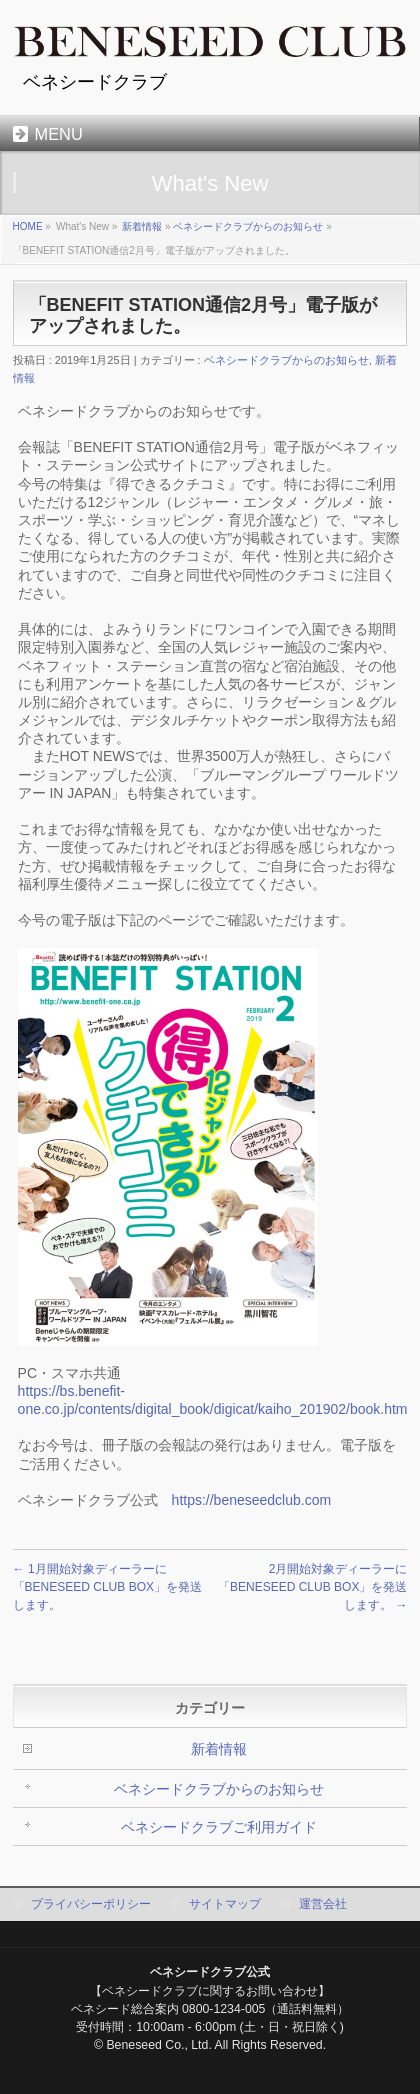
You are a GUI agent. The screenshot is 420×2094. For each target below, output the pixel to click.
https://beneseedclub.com (252, 1500)
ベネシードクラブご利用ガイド (219, 1827)
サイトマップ (225, 1904)
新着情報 (142, 226)
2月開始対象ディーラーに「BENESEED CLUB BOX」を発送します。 (312, 1587)
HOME (28, 226)
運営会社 (323, 1904)
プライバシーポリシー (91, 1904)
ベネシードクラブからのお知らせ (248, 226)
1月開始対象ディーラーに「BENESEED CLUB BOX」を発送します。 (107, 1587)
